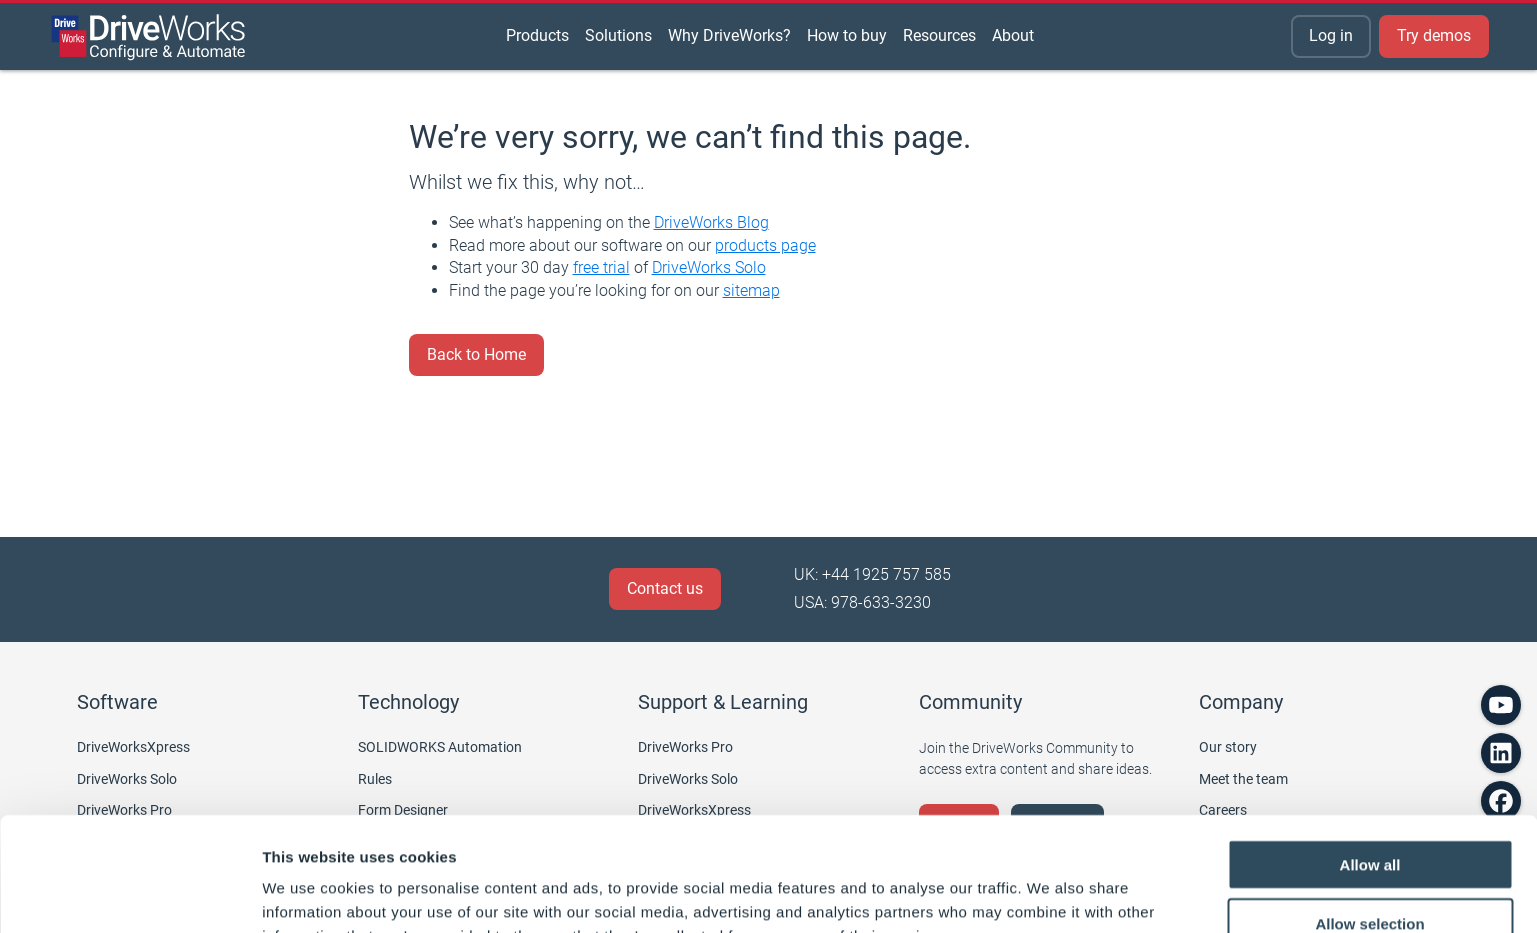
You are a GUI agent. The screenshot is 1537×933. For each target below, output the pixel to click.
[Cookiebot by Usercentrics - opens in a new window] (129, 894)
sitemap (751, 290)
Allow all (1370, 757)
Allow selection (1369, 816)
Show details (1049, 893)
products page (765, 245)
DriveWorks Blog (711, 222)
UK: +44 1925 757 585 (872, 574)
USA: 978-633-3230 (862, 602)
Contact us (665, 588)
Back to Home (476, 354)
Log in (1331, 35)
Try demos (1434, 35)
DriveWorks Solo (709, 267)
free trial (601, 267)
